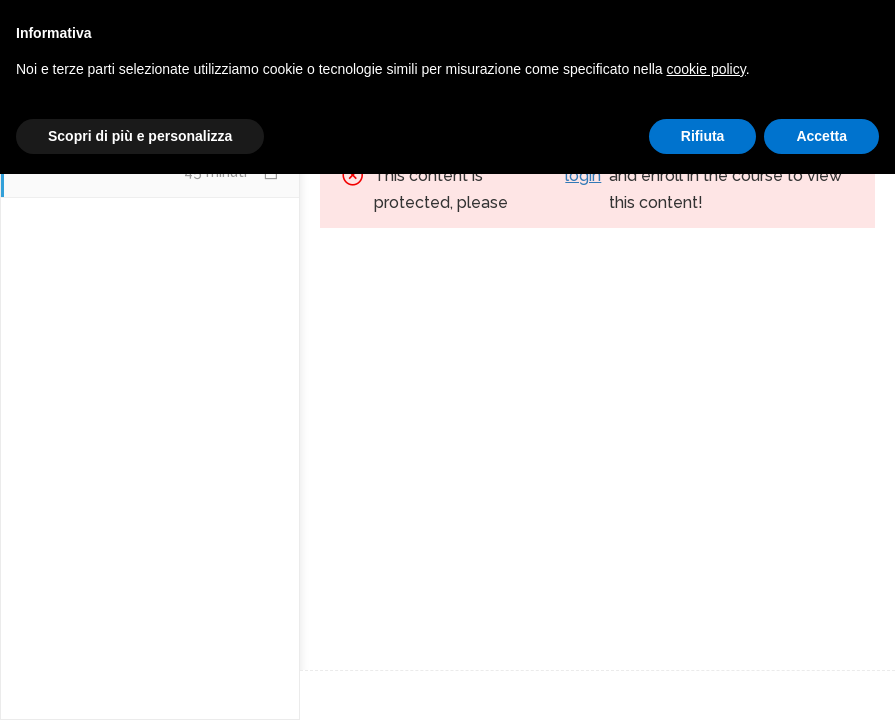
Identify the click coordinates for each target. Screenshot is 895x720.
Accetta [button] (821, 681)
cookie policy (706, 614)
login (583, 175)
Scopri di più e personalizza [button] (140, 681)
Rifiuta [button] (703, 681)
